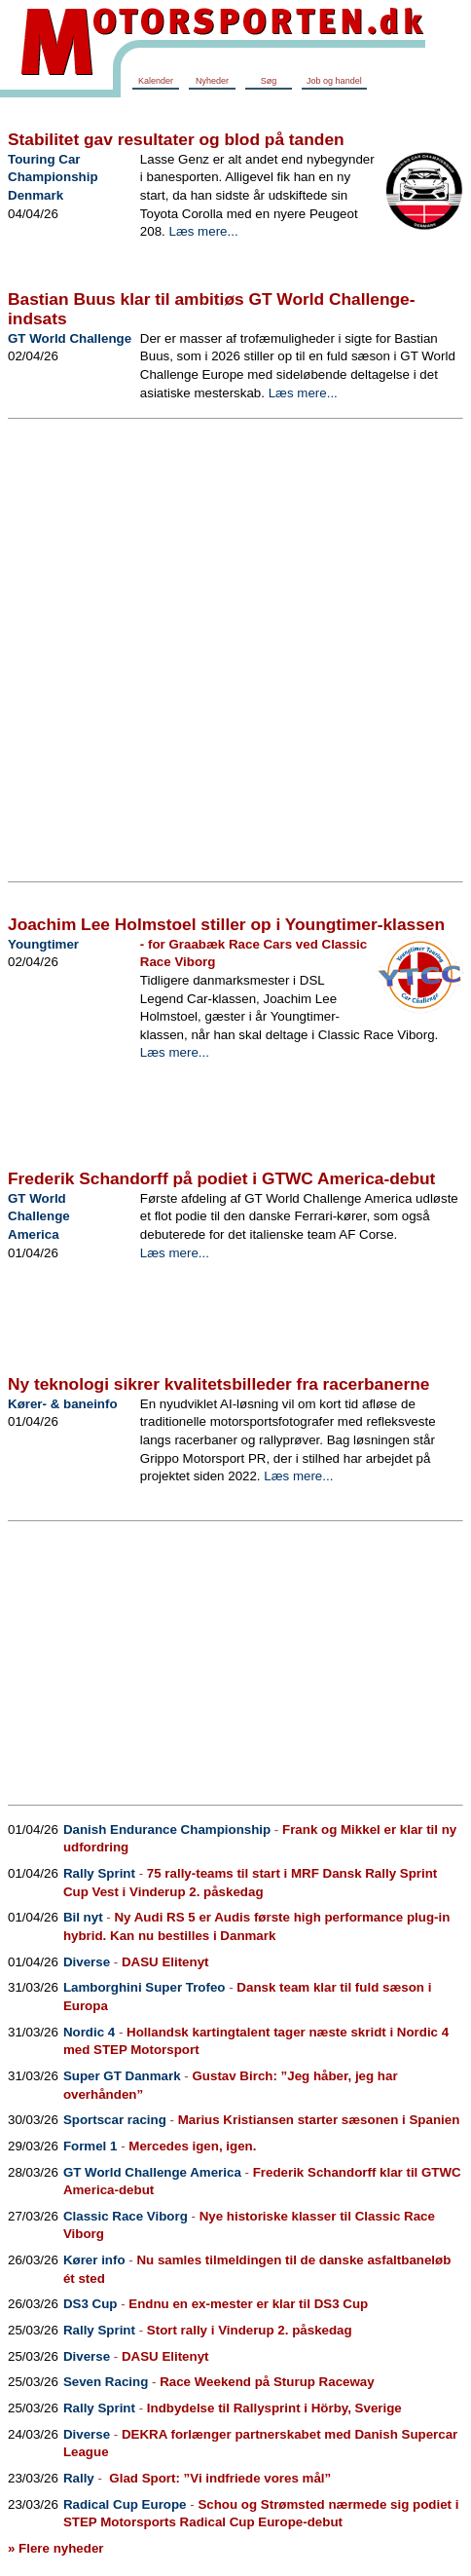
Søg (269, 81)
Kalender (155, 81)
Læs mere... (202, 231)
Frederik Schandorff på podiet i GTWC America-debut (221, 1178)
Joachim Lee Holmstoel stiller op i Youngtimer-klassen (226, 924)
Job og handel (334, 81)
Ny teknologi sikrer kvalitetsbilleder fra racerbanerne (218, 1384)
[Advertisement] (223, 652)
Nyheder (212, 81)
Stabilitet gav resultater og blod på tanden (176, 139)
